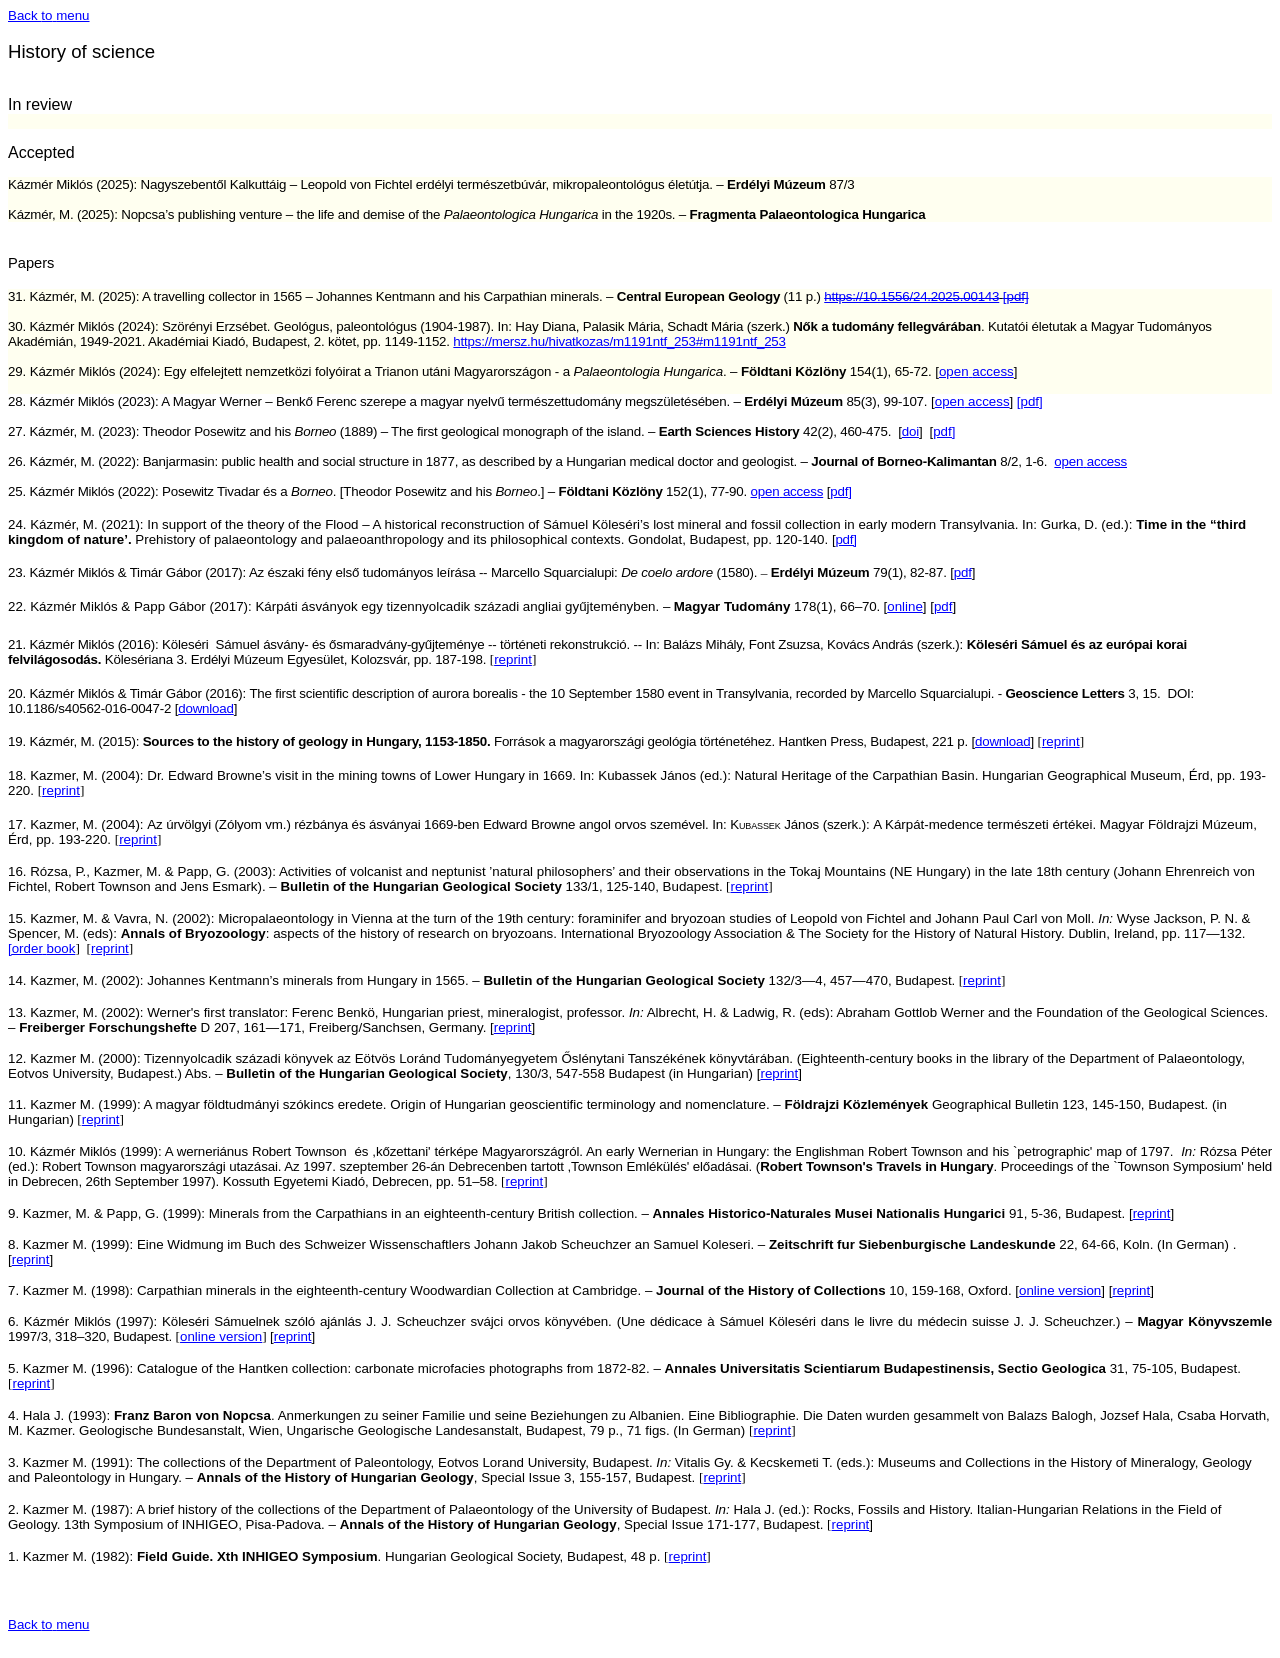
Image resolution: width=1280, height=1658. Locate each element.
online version (1060, 1290)
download (1002, 741)
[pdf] (1030, 401)
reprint (513, 659)
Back (49, 15)
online (905, 606)
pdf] (944, 431)
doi (910, 431)
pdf (963, 572)
